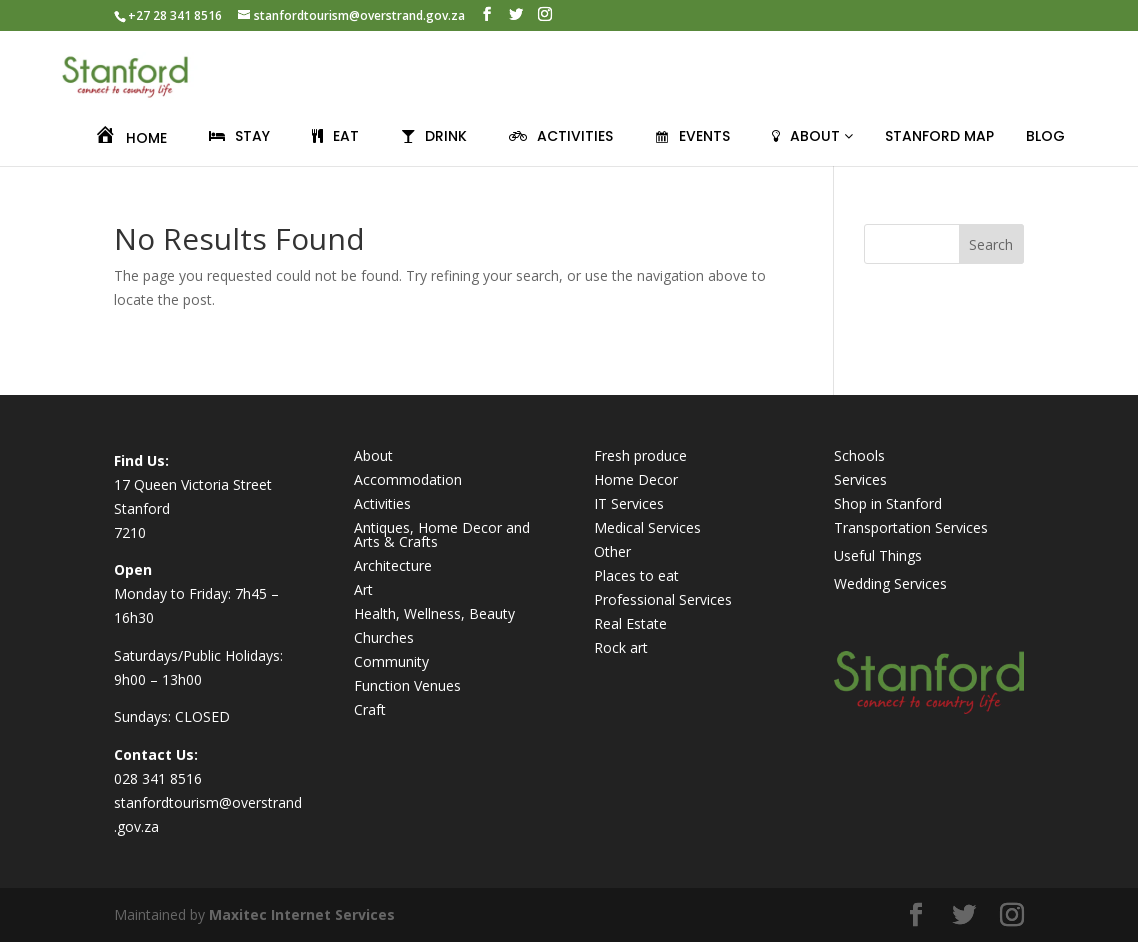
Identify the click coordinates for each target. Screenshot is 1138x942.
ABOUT (812, 136)
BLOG (1045, 136)
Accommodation (408, 479)
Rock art (621, 647)
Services (860, 479)
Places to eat (636, 575)
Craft (370, 709)
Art (363, 589)
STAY (239, 136)
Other (612, 551)
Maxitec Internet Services (302, 914)
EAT (335, 136)
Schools (859, 455)
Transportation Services (911, 527)
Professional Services (663, 599)
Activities (382, 503)
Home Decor (636, 479)
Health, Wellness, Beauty (434, 613)
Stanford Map (939, 136)
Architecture (393, 565)
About (373, 455)
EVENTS (692, 136)
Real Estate (630, 623)
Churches (384, 637)
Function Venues (407, 685)
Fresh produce (640, 455)
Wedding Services (890, 583)
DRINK (434, 136)
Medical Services (647, 527)
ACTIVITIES (561, 136)
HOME (130, 138)
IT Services (629, 503)
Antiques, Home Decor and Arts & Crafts (442, 534)
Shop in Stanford (888, 503)
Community (391, 661)
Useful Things (878, 555)
